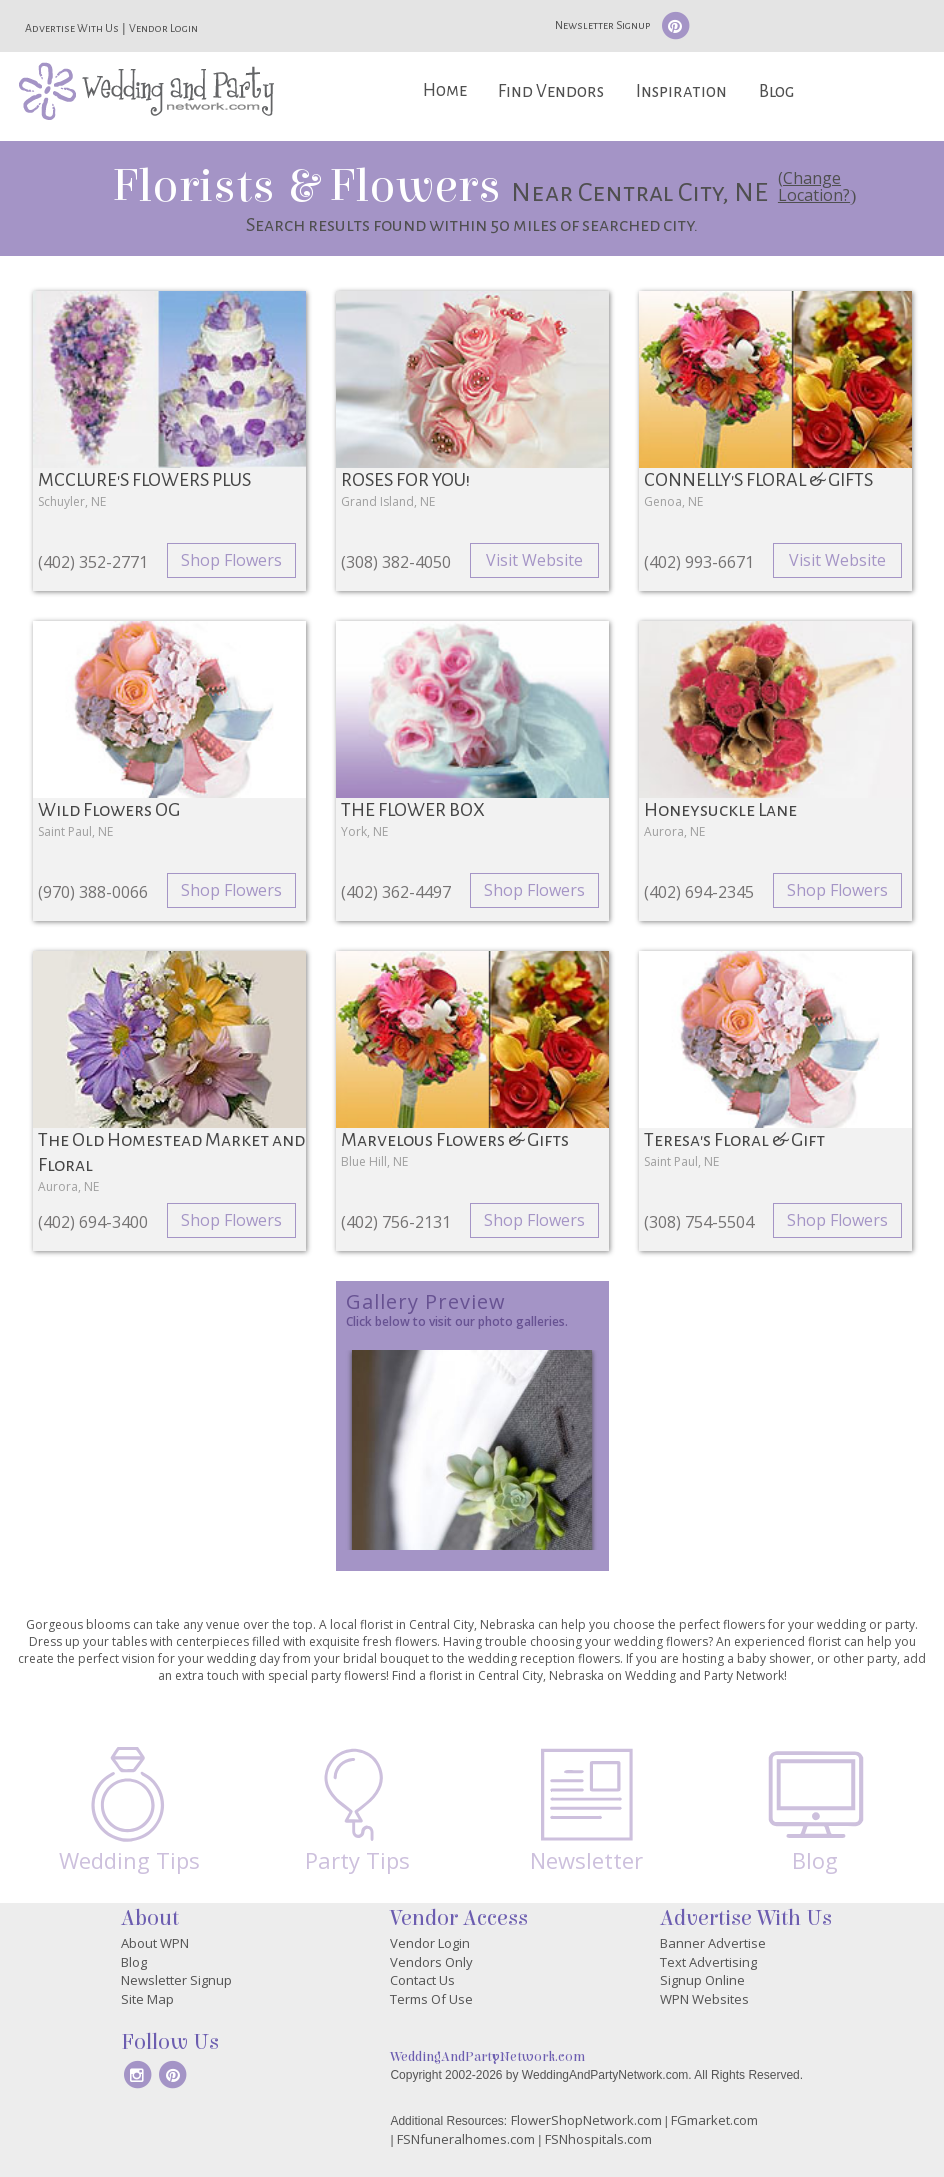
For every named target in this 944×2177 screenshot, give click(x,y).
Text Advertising (708, 1962)
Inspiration (681, 91)
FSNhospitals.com (598, 2139)
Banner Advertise (713, 1943)
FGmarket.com (714, 2120)
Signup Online (702, 1980)
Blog (776, 91)
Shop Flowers (231, 560)
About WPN (155, 1943)
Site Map (147, 1999)
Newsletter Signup (602, 25)
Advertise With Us (72, 28)
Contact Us (422, 1980)
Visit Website (534, 560)
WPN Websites (704, 1999)
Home (445, 90)
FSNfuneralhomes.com (466, 2139)
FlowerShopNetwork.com (586, 2120)
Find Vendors (551, 91)
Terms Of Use (431, 1999)
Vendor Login (163, 28)
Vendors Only (431, 1962)
